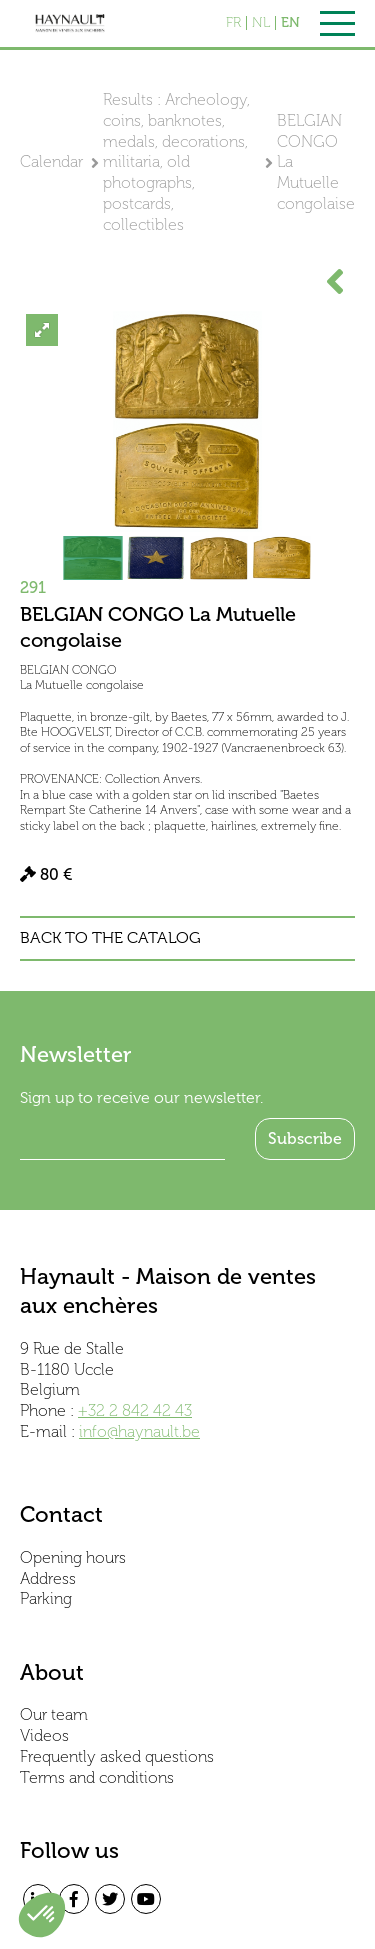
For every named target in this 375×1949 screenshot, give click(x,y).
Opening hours (73, 1557)
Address (48, 1578)
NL (261, 23)
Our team (54, 1714)
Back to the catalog (110, 938)
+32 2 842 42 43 (135, 1410)
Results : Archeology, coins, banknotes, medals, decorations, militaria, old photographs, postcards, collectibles (176, 162)
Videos (44, 1735)
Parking (46, 1598)
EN (290, 23)
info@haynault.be (139, 1431)
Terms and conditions (97, 1777)
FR (233, 23)
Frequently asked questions (117, 1756)
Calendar (51, 161)
